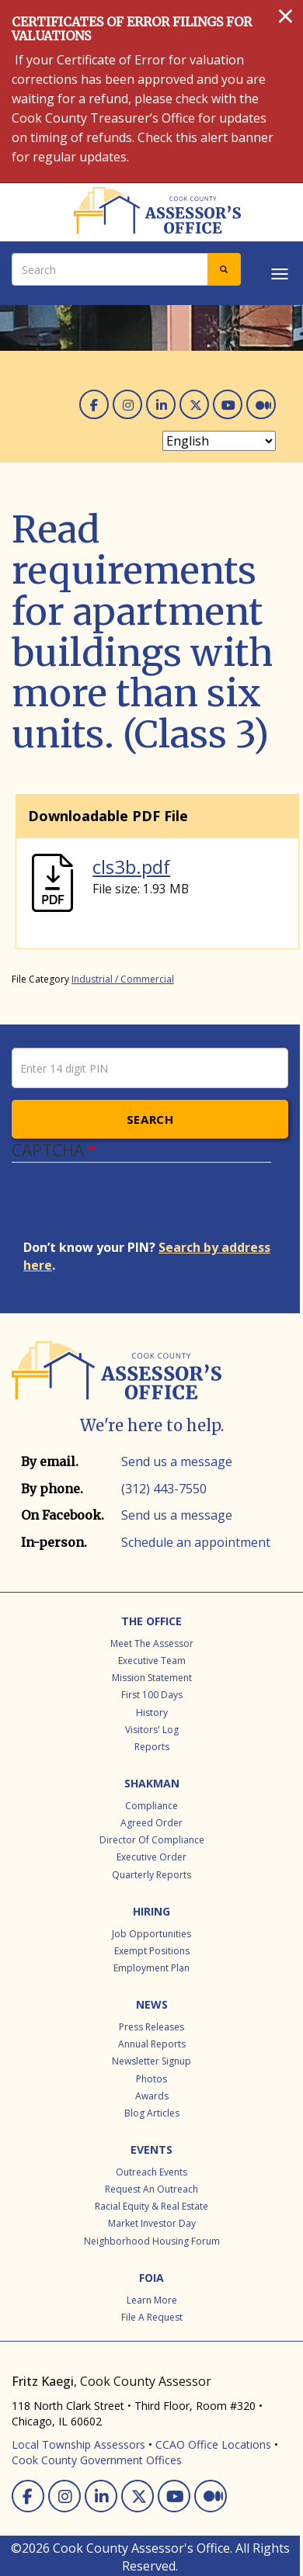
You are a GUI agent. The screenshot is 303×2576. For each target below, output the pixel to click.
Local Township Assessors (78, 2444)
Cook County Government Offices (97, 2460)
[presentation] (141, 1208)
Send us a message (176, 1461)
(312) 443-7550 (164, 1488)
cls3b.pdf (131, 866)
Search (150, 1119)
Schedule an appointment (195, 1542)
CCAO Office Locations (213, 2444)
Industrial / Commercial (122, 979)
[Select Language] (219, 441)
